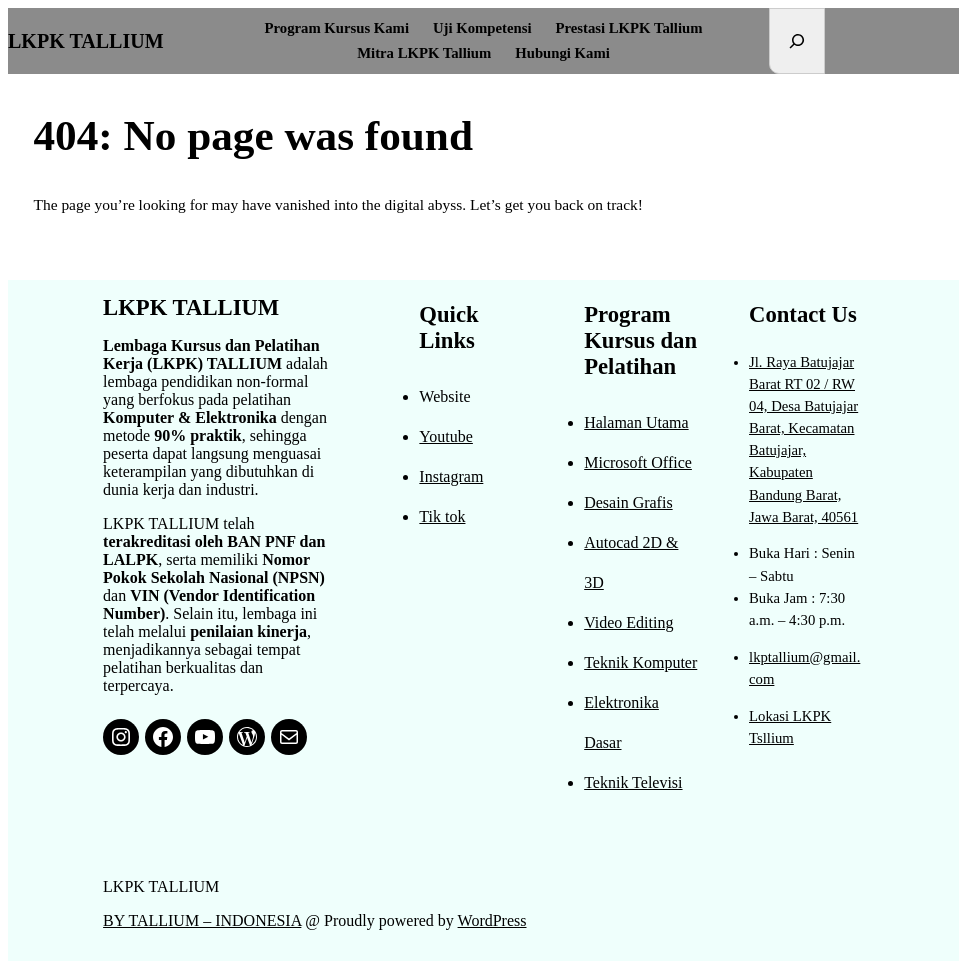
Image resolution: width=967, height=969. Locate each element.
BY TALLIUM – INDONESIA (202, 920)
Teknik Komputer (640, 662)
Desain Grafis (628, 502)
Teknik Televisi (633, 782)
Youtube (446, 436)
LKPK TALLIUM (86, 41)
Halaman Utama (636, 422)
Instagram (451, 476)
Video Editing (628, 622)
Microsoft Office (638, 462)
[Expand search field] (797, 41)
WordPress (492, 920)
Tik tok (442, 516)
